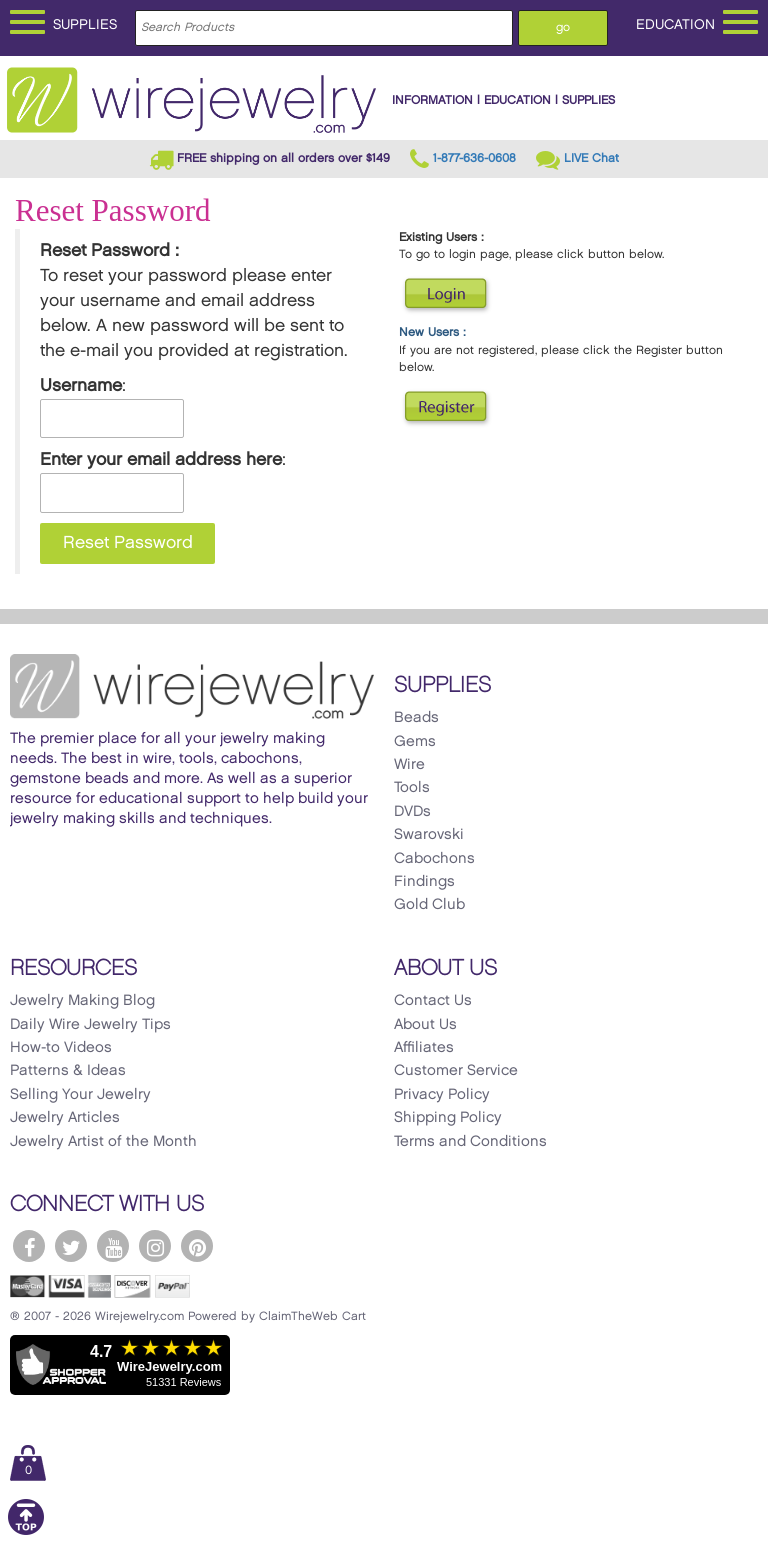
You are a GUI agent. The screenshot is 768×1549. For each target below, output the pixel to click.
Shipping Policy (448, 1118)
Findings (424, 882)
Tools (412, 788)
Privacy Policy (442, 1095)
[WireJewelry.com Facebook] (29, 1246)
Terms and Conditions (470, 1142)
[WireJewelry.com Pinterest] (197, 1246)
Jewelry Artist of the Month (103, 1142)
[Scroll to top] (26, 1531)
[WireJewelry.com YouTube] (113, 1246)
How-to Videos (61, 1048)
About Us (425, 1025)
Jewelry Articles (65, 1118)
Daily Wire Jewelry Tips (90, 1025)
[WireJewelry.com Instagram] (155, 1246)
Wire (409, 765)
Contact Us (433, 1001)
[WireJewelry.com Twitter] (71, 1246)
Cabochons (434, 859)
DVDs (412, 812)
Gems (415, 742)
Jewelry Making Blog (82, 1001)
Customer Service (456, 1071)
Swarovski (429, 835)
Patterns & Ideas (68, 1071)
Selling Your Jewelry (80, 1095)
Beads (416, 718)
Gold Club (429, 905)
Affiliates (424, 1048)
